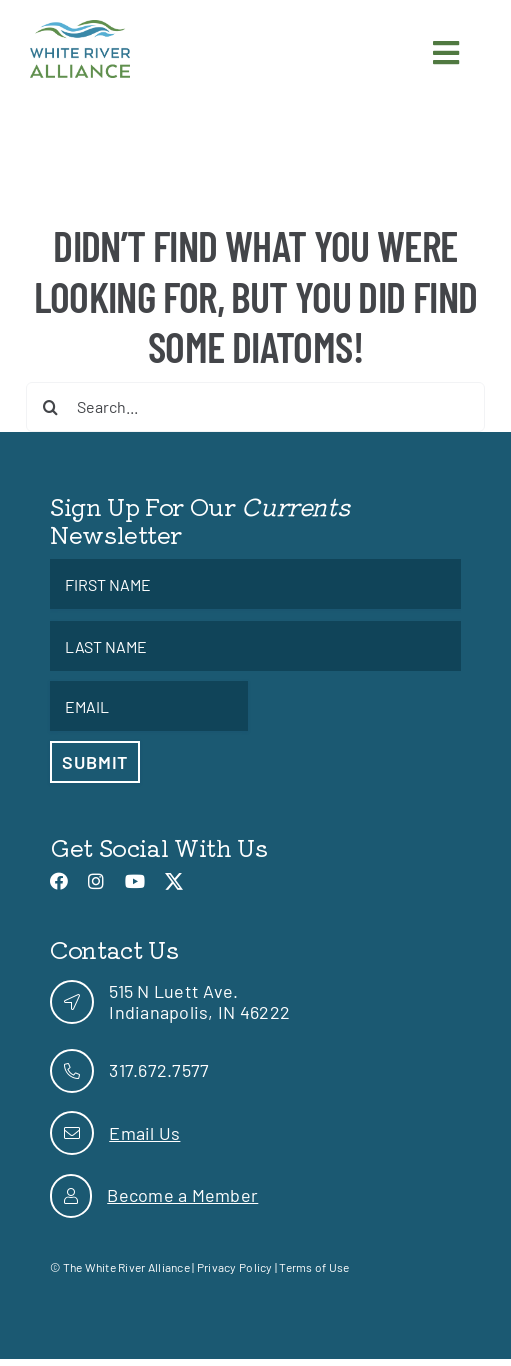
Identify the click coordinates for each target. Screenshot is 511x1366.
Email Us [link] (144, 1133)
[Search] (51, 407)
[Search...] (256, 407)
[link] (80, 29)
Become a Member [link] (182, 1195)
